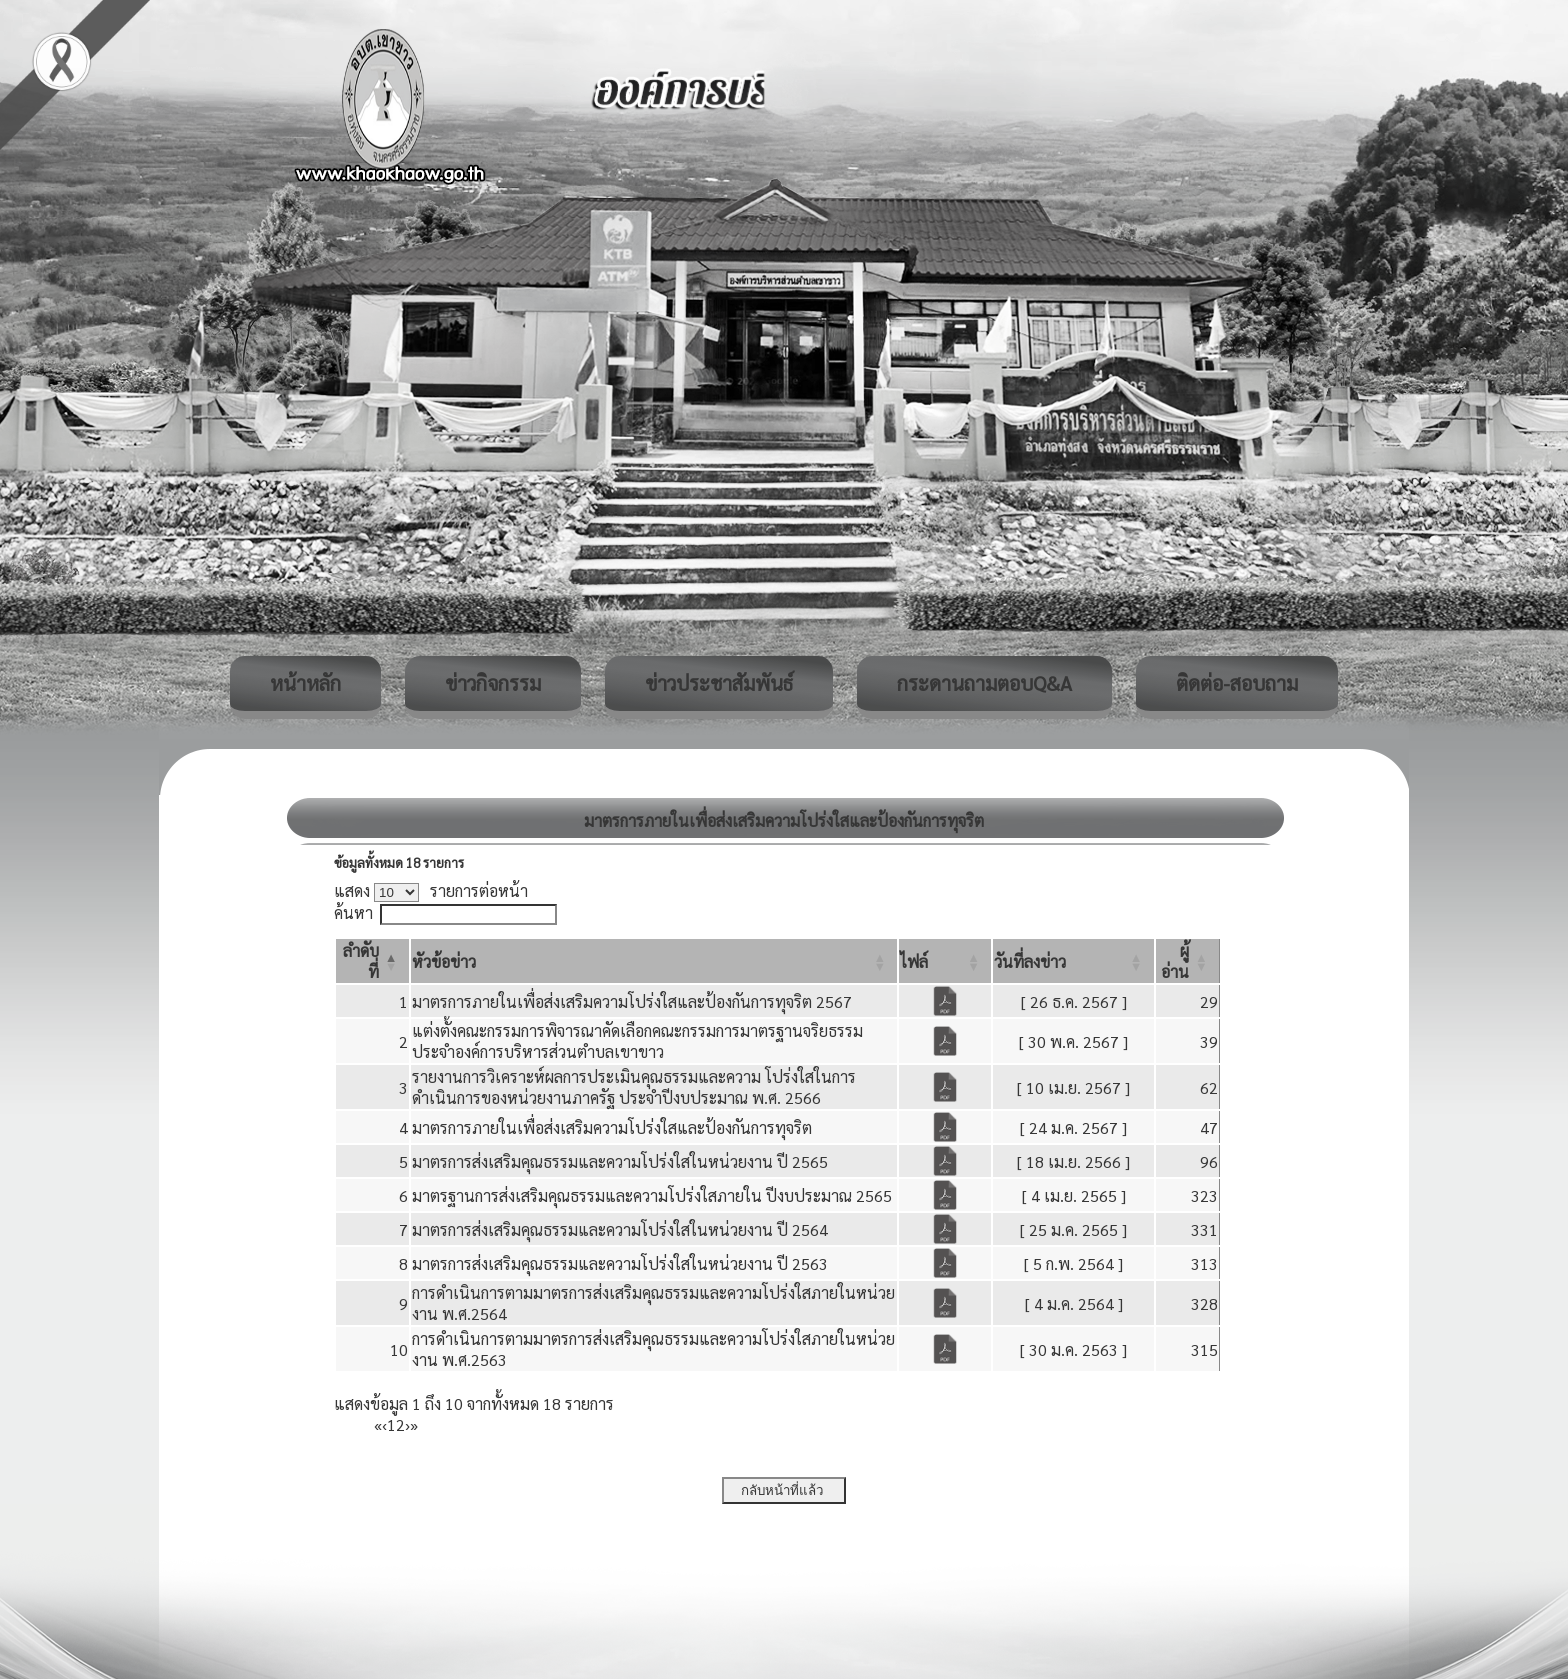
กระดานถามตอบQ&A (984, 683)
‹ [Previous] (384, 1424)
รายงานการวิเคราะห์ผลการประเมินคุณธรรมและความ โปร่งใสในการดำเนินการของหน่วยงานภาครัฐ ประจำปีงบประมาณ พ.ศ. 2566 (634, 1087)
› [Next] (407, 1424)
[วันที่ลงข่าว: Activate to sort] (1073, 961)
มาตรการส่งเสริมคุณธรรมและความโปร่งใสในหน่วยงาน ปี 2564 (620, 1229)
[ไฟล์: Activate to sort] (945, 961)
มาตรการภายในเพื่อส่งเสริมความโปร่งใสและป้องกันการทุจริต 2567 (632, 1001)
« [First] (378, 1424)
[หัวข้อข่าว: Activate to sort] (654, 961)
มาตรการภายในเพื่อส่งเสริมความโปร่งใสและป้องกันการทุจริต (612, 1127)
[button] (444, 961)
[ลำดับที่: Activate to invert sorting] (372, 961)
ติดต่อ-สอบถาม (1237, 683)
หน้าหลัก (305, 683)
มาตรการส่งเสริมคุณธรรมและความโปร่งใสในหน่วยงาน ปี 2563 (620, 1263)
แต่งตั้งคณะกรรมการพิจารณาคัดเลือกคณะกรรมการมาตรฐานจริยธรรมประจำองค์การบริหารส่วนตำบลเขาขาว (637, 1041)
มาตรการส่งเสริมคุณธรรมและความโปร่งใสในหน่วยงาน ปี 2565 (620, 1161)
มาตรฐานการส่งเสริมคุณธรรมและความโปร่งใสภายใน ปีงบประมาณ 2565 (652, 1195)
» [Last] (414, 1424)
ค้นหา (353, 912)
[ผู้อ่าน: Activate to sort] (1188, 961)
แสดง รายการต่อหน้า (431, 890)
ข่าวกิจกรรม (493, 683)
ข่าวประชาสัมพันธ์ (719, 683)
